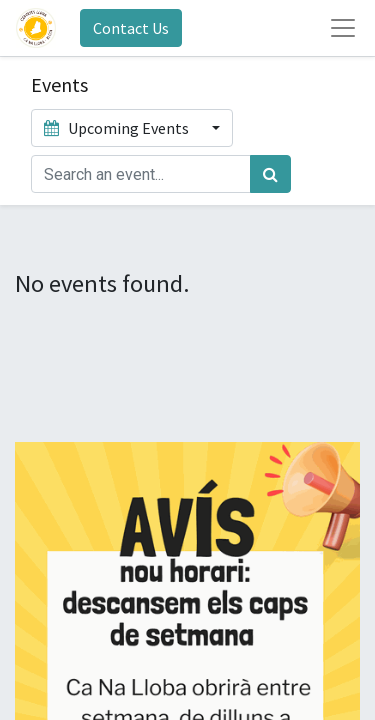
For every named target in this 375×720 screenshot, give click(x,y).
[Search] (270, 174)
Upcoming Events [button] (118, 128)
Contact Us (131, 28)
